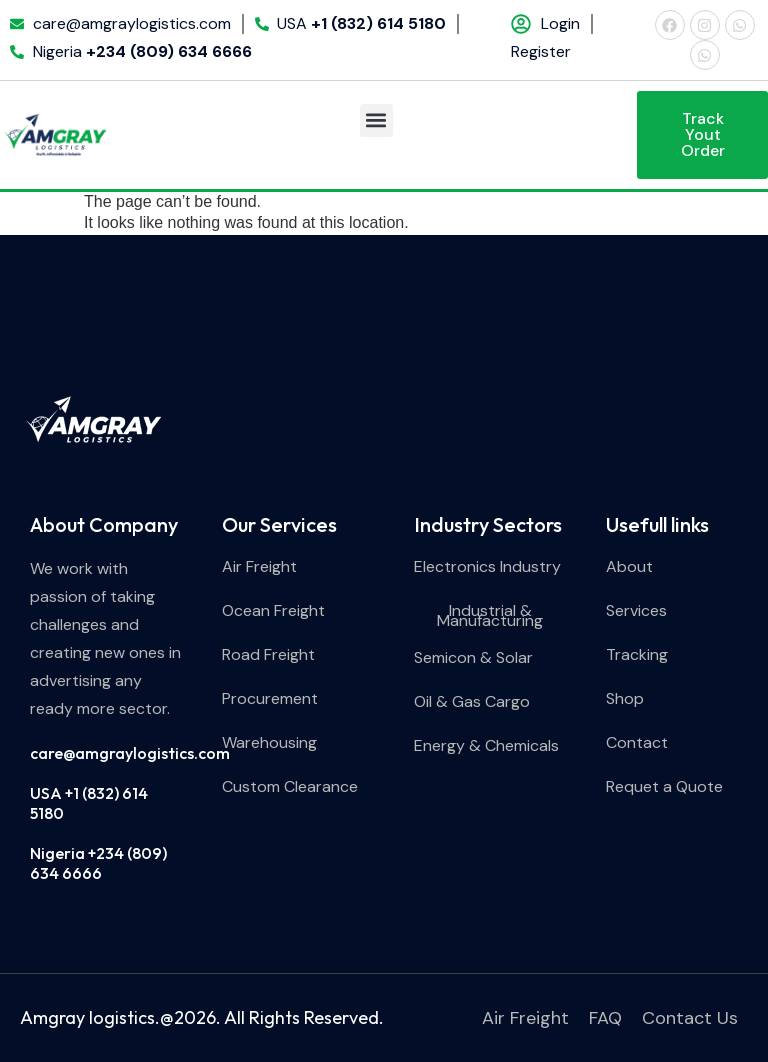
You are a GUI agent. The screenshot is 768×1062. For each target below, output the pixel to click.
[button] (376, 120)
